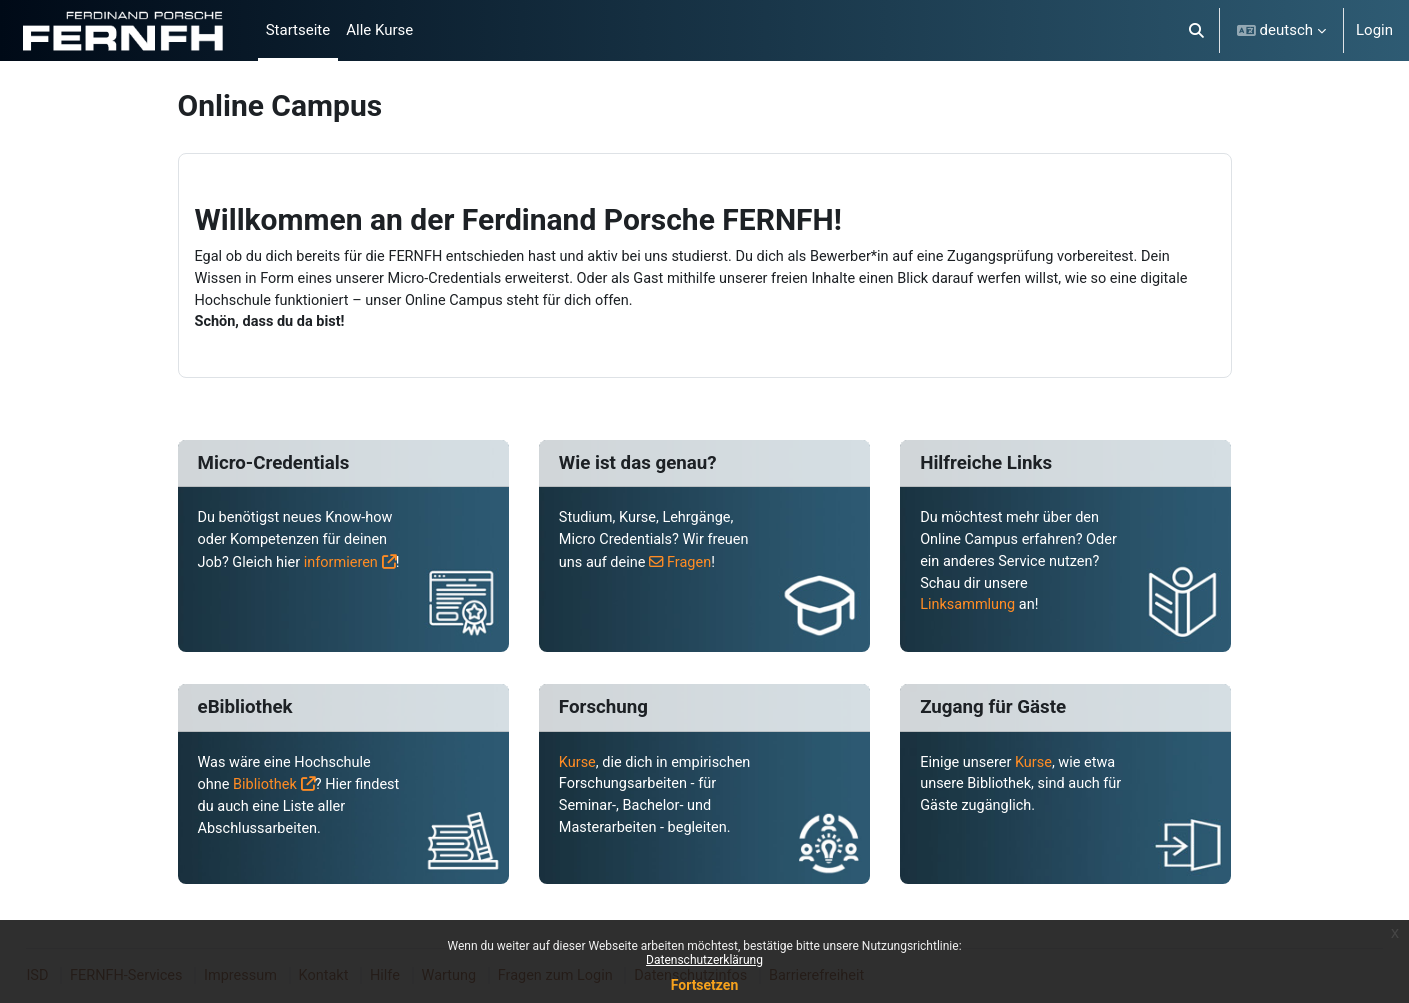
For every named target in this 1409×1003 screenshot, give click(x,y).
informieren (236, 590)
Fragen (694, 567)
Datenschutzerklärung (704, 960)
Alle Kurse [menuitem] (379, 30)
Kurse (578, 770)
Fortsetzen (705, 985)
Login (1374, 30)
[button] (1196, 30)
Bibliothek (267, 793)
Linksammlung (969, 612)
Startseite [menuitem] (298, 30)
